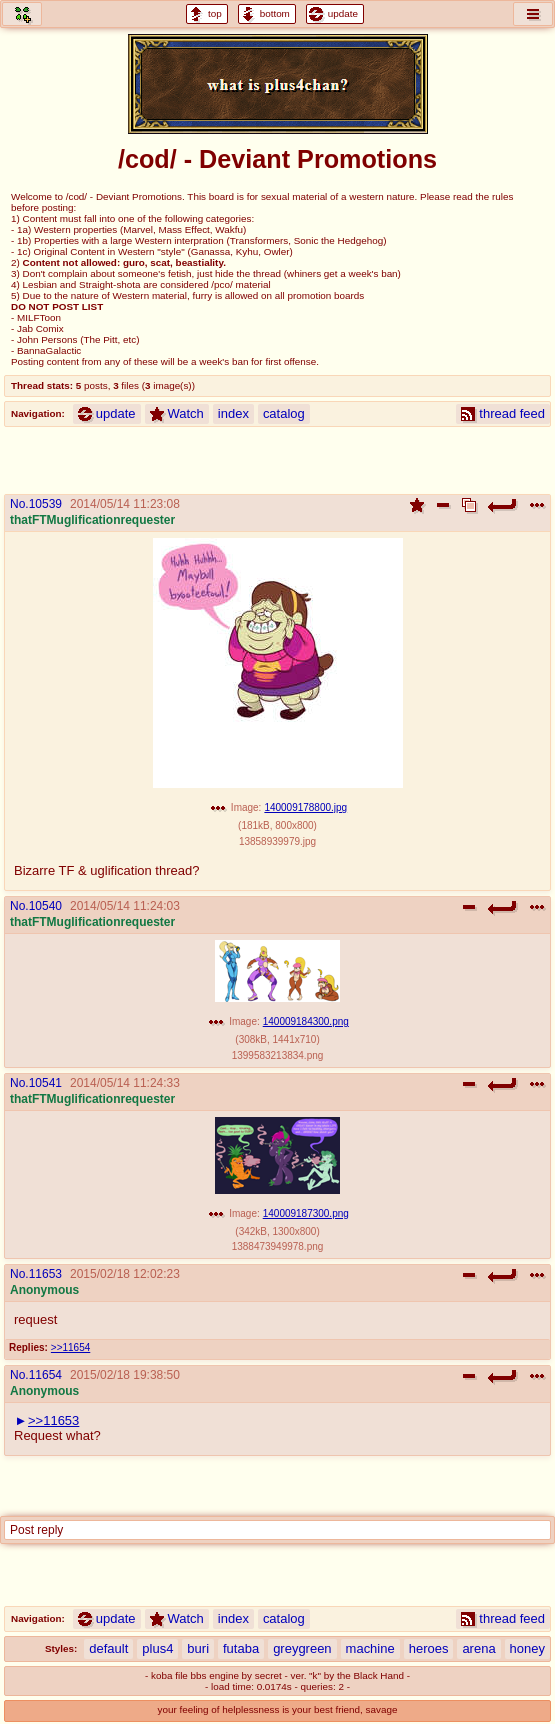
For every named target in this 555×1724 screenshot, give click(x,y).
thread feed (503, 413)
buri (198, 1648)
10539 (45, 504)
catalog (284, 413)
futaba (241, 1648)
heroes (429, 1648)
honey (527, 1648)
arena (478, 1648)
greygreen (302, 1648)
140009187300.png (306, 1213)
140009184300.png (306, 1021)
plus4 (157, 1648)
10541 (45, 1083)
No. (19, 504)
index (233, 413)
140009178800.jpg (305, 807)
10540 (45, 906)
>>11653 (53, 1420)
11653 (45, 1274)
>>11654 (70, 1347)
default (108, 1648)
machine (370, 1648)
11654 (45, 1375)
